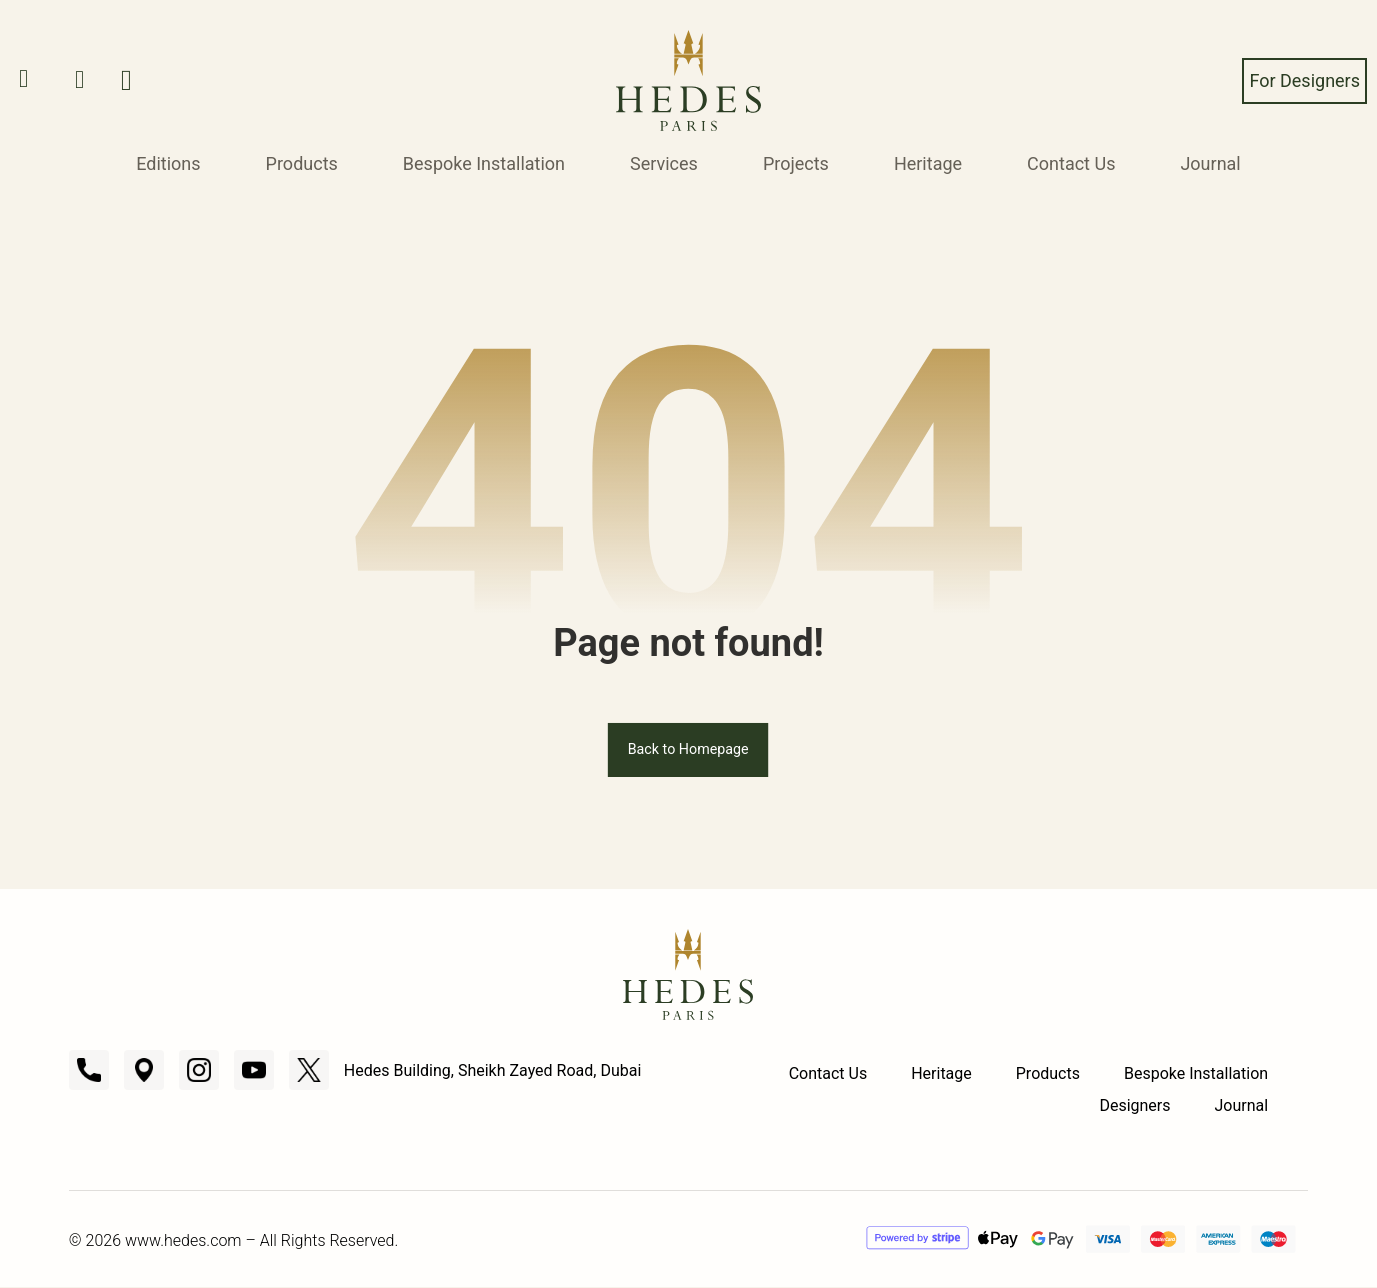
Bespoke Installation (484, 163)
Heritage (928, 163)
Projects (796, 163)
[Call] (89, 1071)
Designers (1134, 1106)
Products (302, 163)
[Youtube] (254, 1071)
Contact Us (1071, 163)
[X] (309, 1071)
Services (664, 163)
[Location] (144, 1071)
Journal (1210, 163)
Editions (168, 163)
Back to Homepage (689, 749)
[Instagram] (199, 1071)
